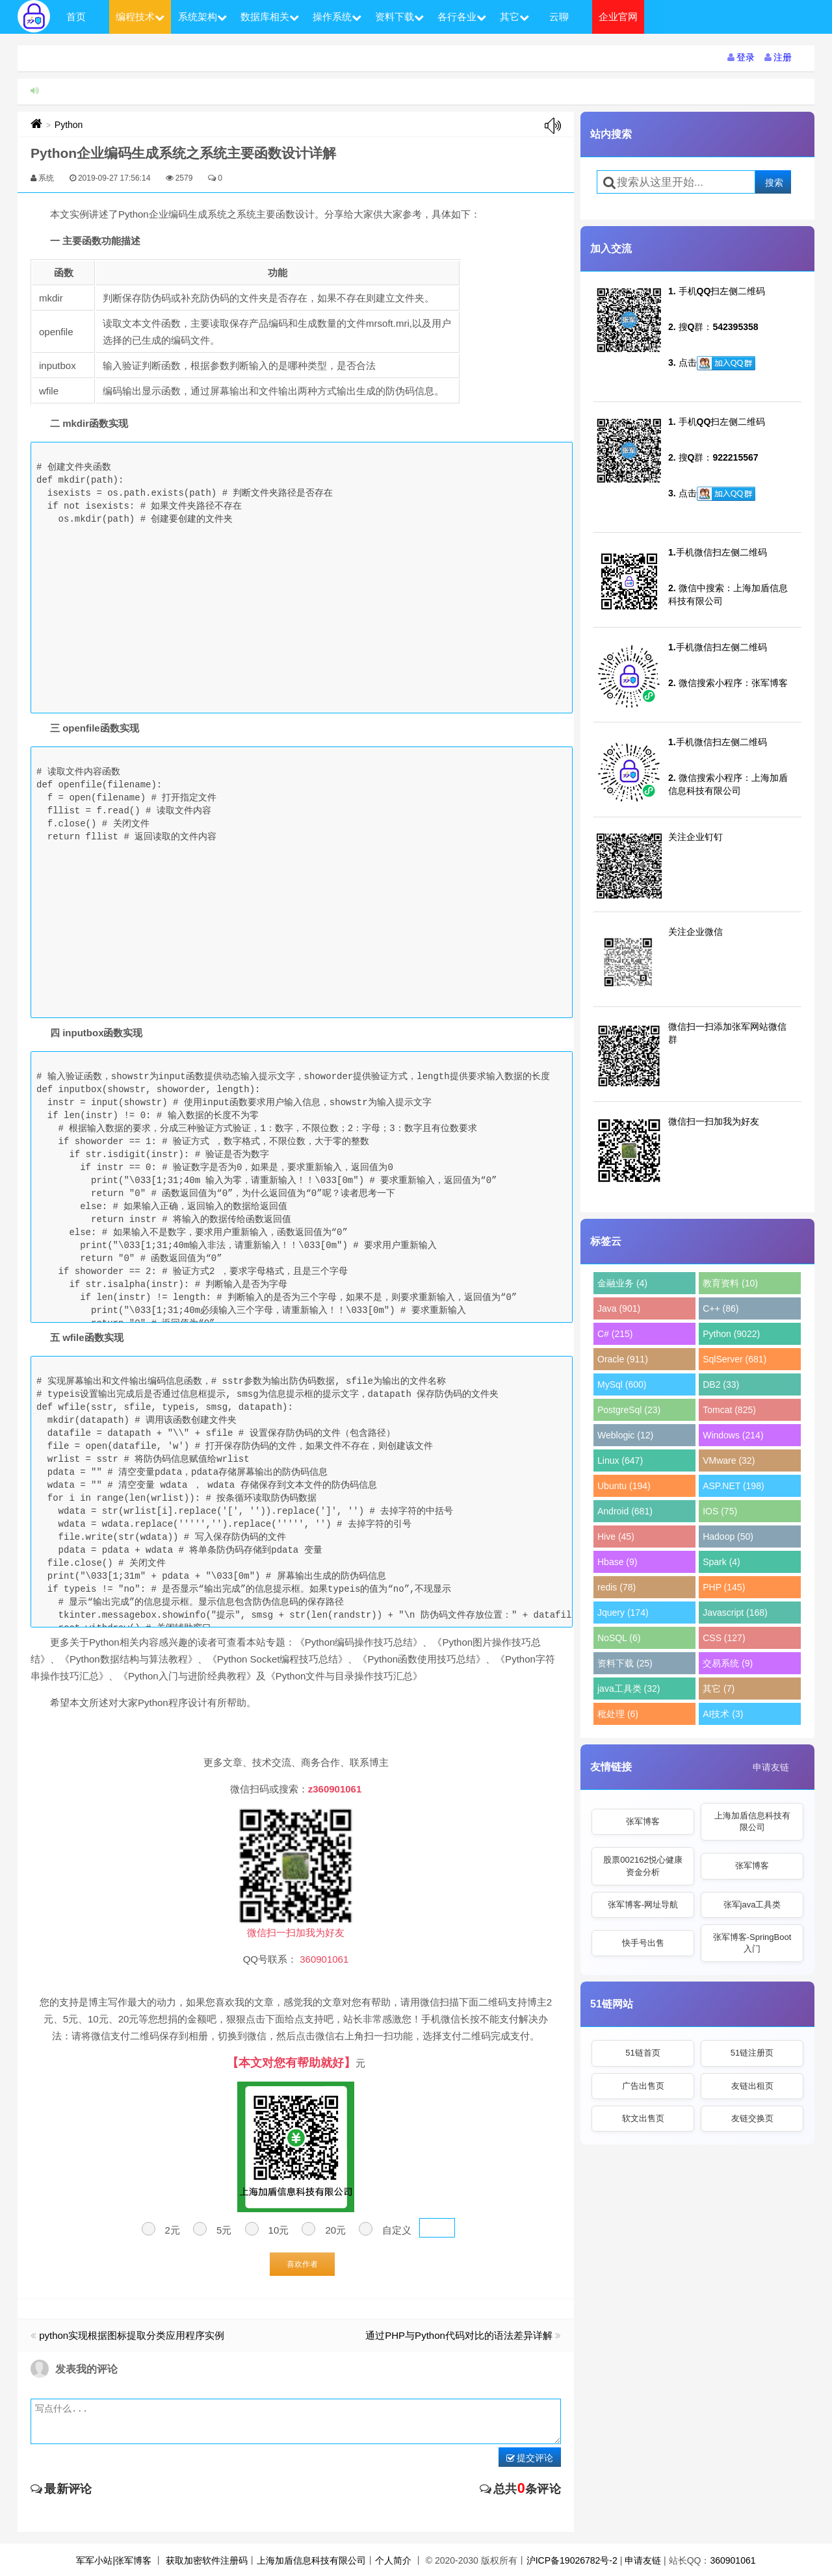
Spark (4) (721, 1562)
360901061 (732, 2560)
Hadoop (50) (728, 1536)
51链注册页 (752, 2053)
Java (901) (618, 1308)
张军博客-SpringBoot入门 (752, 1943)
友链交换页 (752, 2118)
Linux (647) (620, 1460)
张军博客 (643, 1821)
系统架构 (202, 16)
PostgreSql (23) (628, 1410)
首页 (76, 16)
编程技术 (140, 16)
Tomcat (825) (729, 1410)
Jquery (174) (623, 1612)
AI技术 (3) (723, 1714)
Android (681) (625, 1511)
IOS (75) (720, 1511)
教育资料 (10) (730, 1283)
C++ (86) (720, 1308)
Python (69, 125)
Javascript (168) (735, 1612)
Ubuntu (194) (624, 1486)
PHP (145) (724, 1587)
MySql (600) (621, 1384)
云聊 (559, 16)
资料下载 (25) (625, 1663)
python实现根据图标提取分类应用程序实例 (131, 2335)
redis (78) (616, 1587)
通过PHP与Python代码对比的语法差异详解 (458, 2335)
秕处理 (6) (617, 1714)
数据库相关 (269, 16)
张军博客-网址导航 (643, 1904)
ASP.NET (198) (733, 1486)
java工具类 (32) (628, 1688)
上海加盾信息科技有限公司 (752, 1821)
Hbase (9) (617, 1562)
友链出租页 (752, 2086)
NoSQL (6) (618, 1638)
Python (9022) (731, 1334)
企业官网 (618, 16)
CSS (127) (724, 1638)
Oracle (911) (622, 1359)
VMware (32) (729, 1460)
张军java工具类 (752, 1904)
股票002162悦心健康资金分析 (642, 1865)
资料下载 (399, 16)
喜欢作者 (302, 2264)
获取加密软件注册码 (207, 2560)
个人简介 (393, 2560)
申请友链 (771, 1767)
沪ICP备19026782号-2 (572, 2560)
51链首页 (642, 2053)
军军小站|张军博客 (113, 2560)
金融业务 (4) (622, 1283)
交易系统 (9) (728, 1663)
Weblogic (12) (625, 1435)
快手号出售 (643, 1943)
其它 (514, 16)
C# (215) (614, 1334)
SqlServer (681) (734, 1359)
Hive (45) (615, 1536)
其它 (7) (718, 1688)
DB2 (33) (721, 1384)
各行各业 (461, 16)
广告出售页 (643, 2086)
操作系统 (337, 16)
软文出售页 (643, 2118)
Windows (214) (733, 1435)
